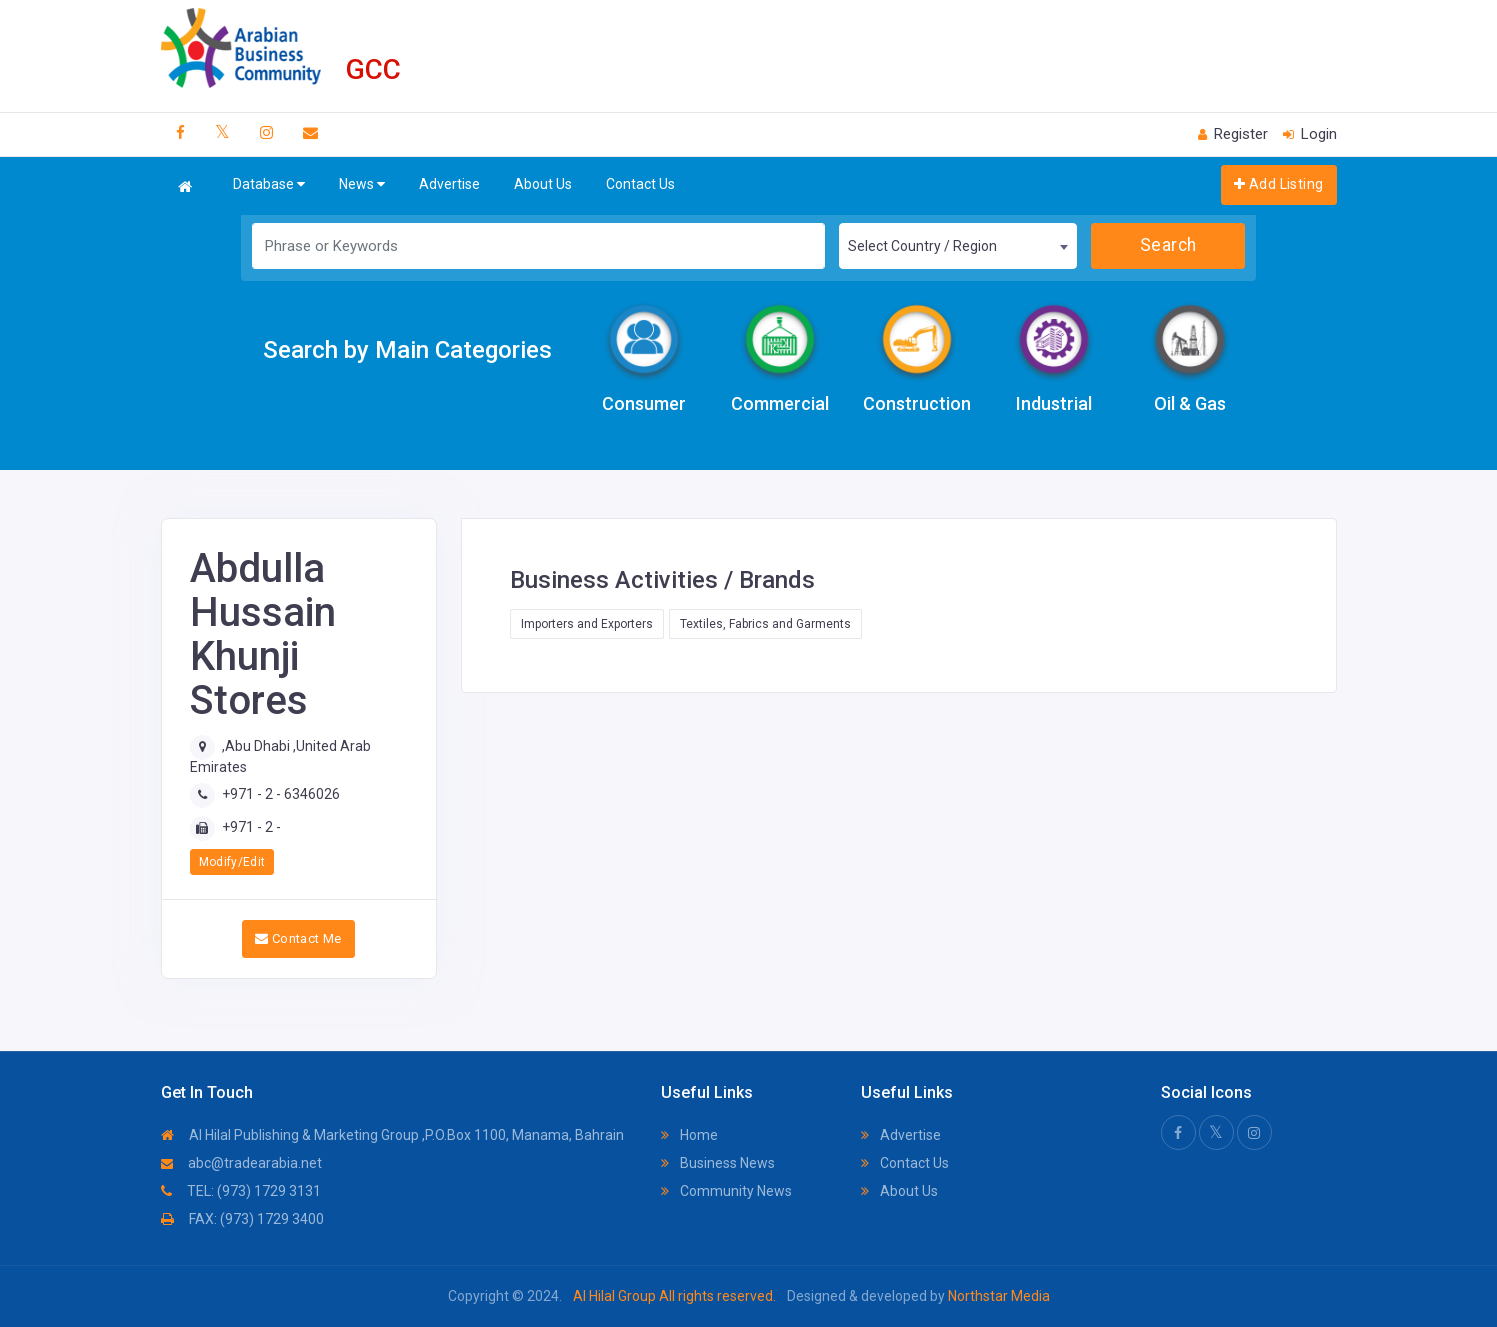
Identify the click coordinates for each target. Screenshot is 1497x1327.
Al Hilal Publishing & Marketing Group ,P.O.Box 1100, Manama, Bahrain (392, 1135)
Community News (726, 1191)
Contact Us (640, 184)
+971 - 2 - (251, 827)
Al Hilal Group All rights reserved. (674, 1296)
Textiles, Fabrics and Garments (765, 624)
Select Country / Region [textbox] (922, 246)
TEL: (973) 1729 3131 (241, 1191)
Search (1168, 245)
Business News (718, 1163)
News (362, 184)
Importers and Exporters (587, 624)
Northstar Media (997, 1296)
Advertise (449, 184)
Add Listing (1278, 184)
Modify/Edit (232, 862)
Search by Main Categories (407, 350)
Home (689, 1135)
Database (269, 184)
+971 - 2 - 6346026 (281, 794)
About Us (543, 184)
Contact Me (298, 938)
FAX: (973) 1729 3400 (242, 1219)
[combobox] (958, 246)
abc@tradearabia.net (241, 1163)
